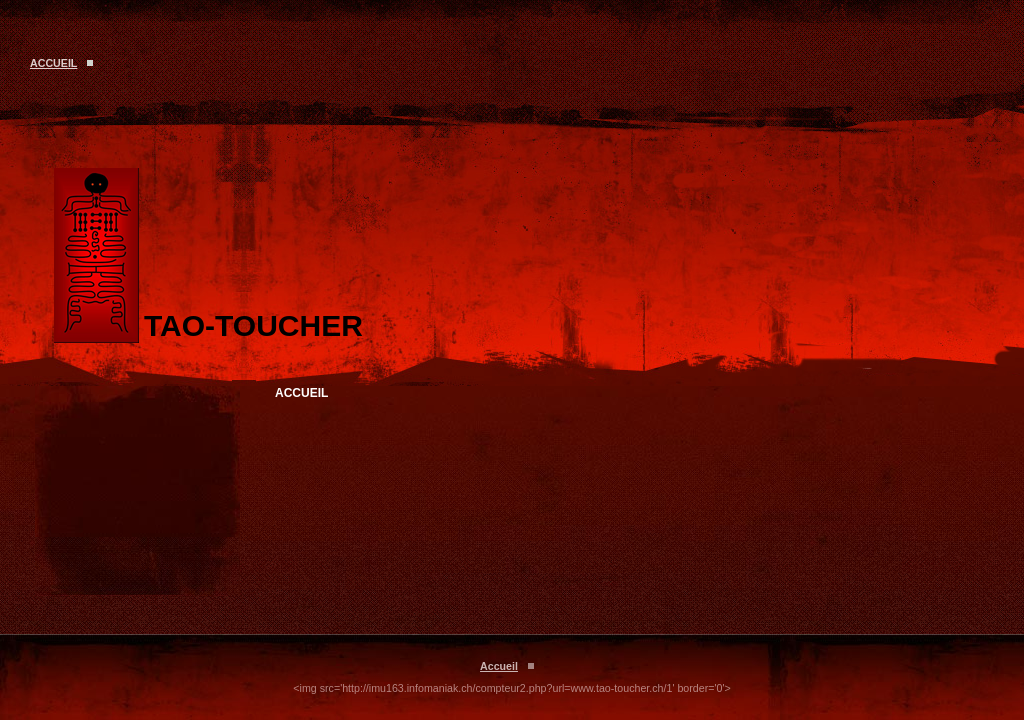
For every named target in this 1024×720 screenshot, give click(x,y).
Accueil (53, 63)
